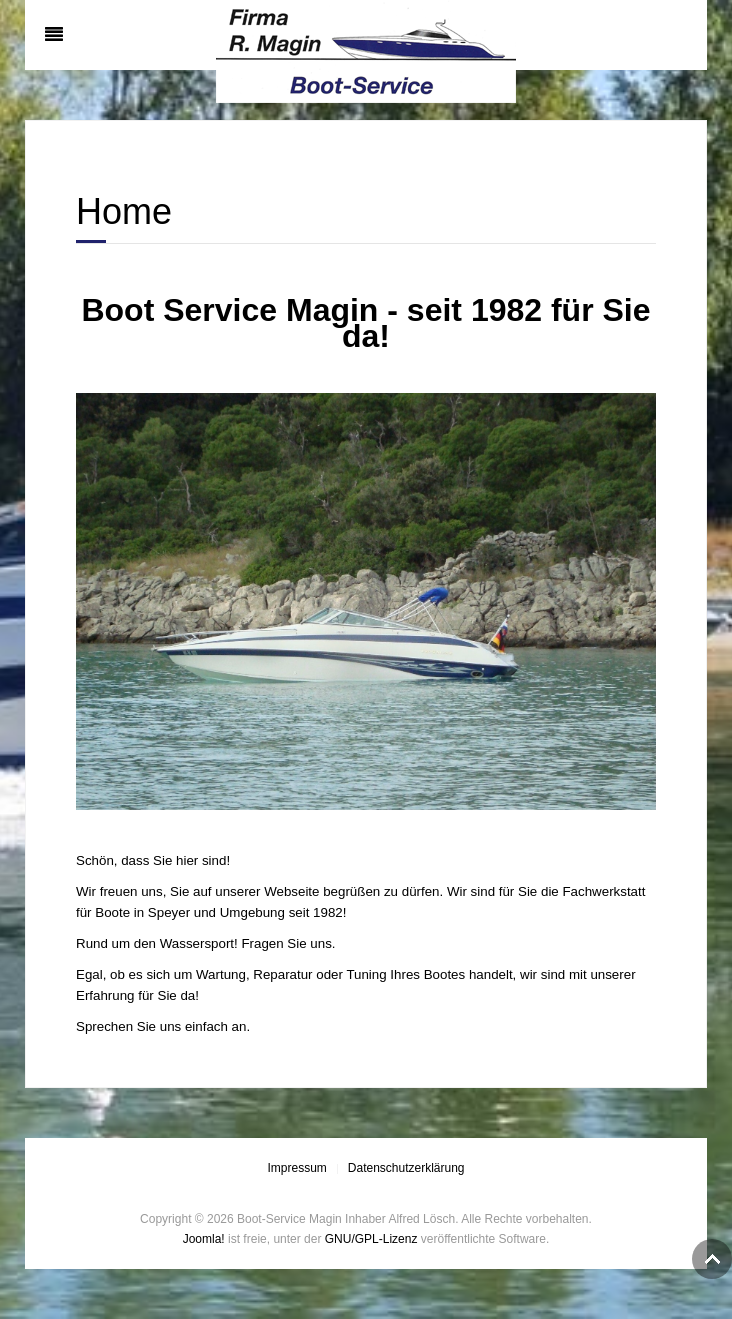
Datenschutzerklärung (406, 1168)
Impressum (296, 1168)
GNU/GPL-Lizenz (371, 1239)
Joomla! (204, 1239)
